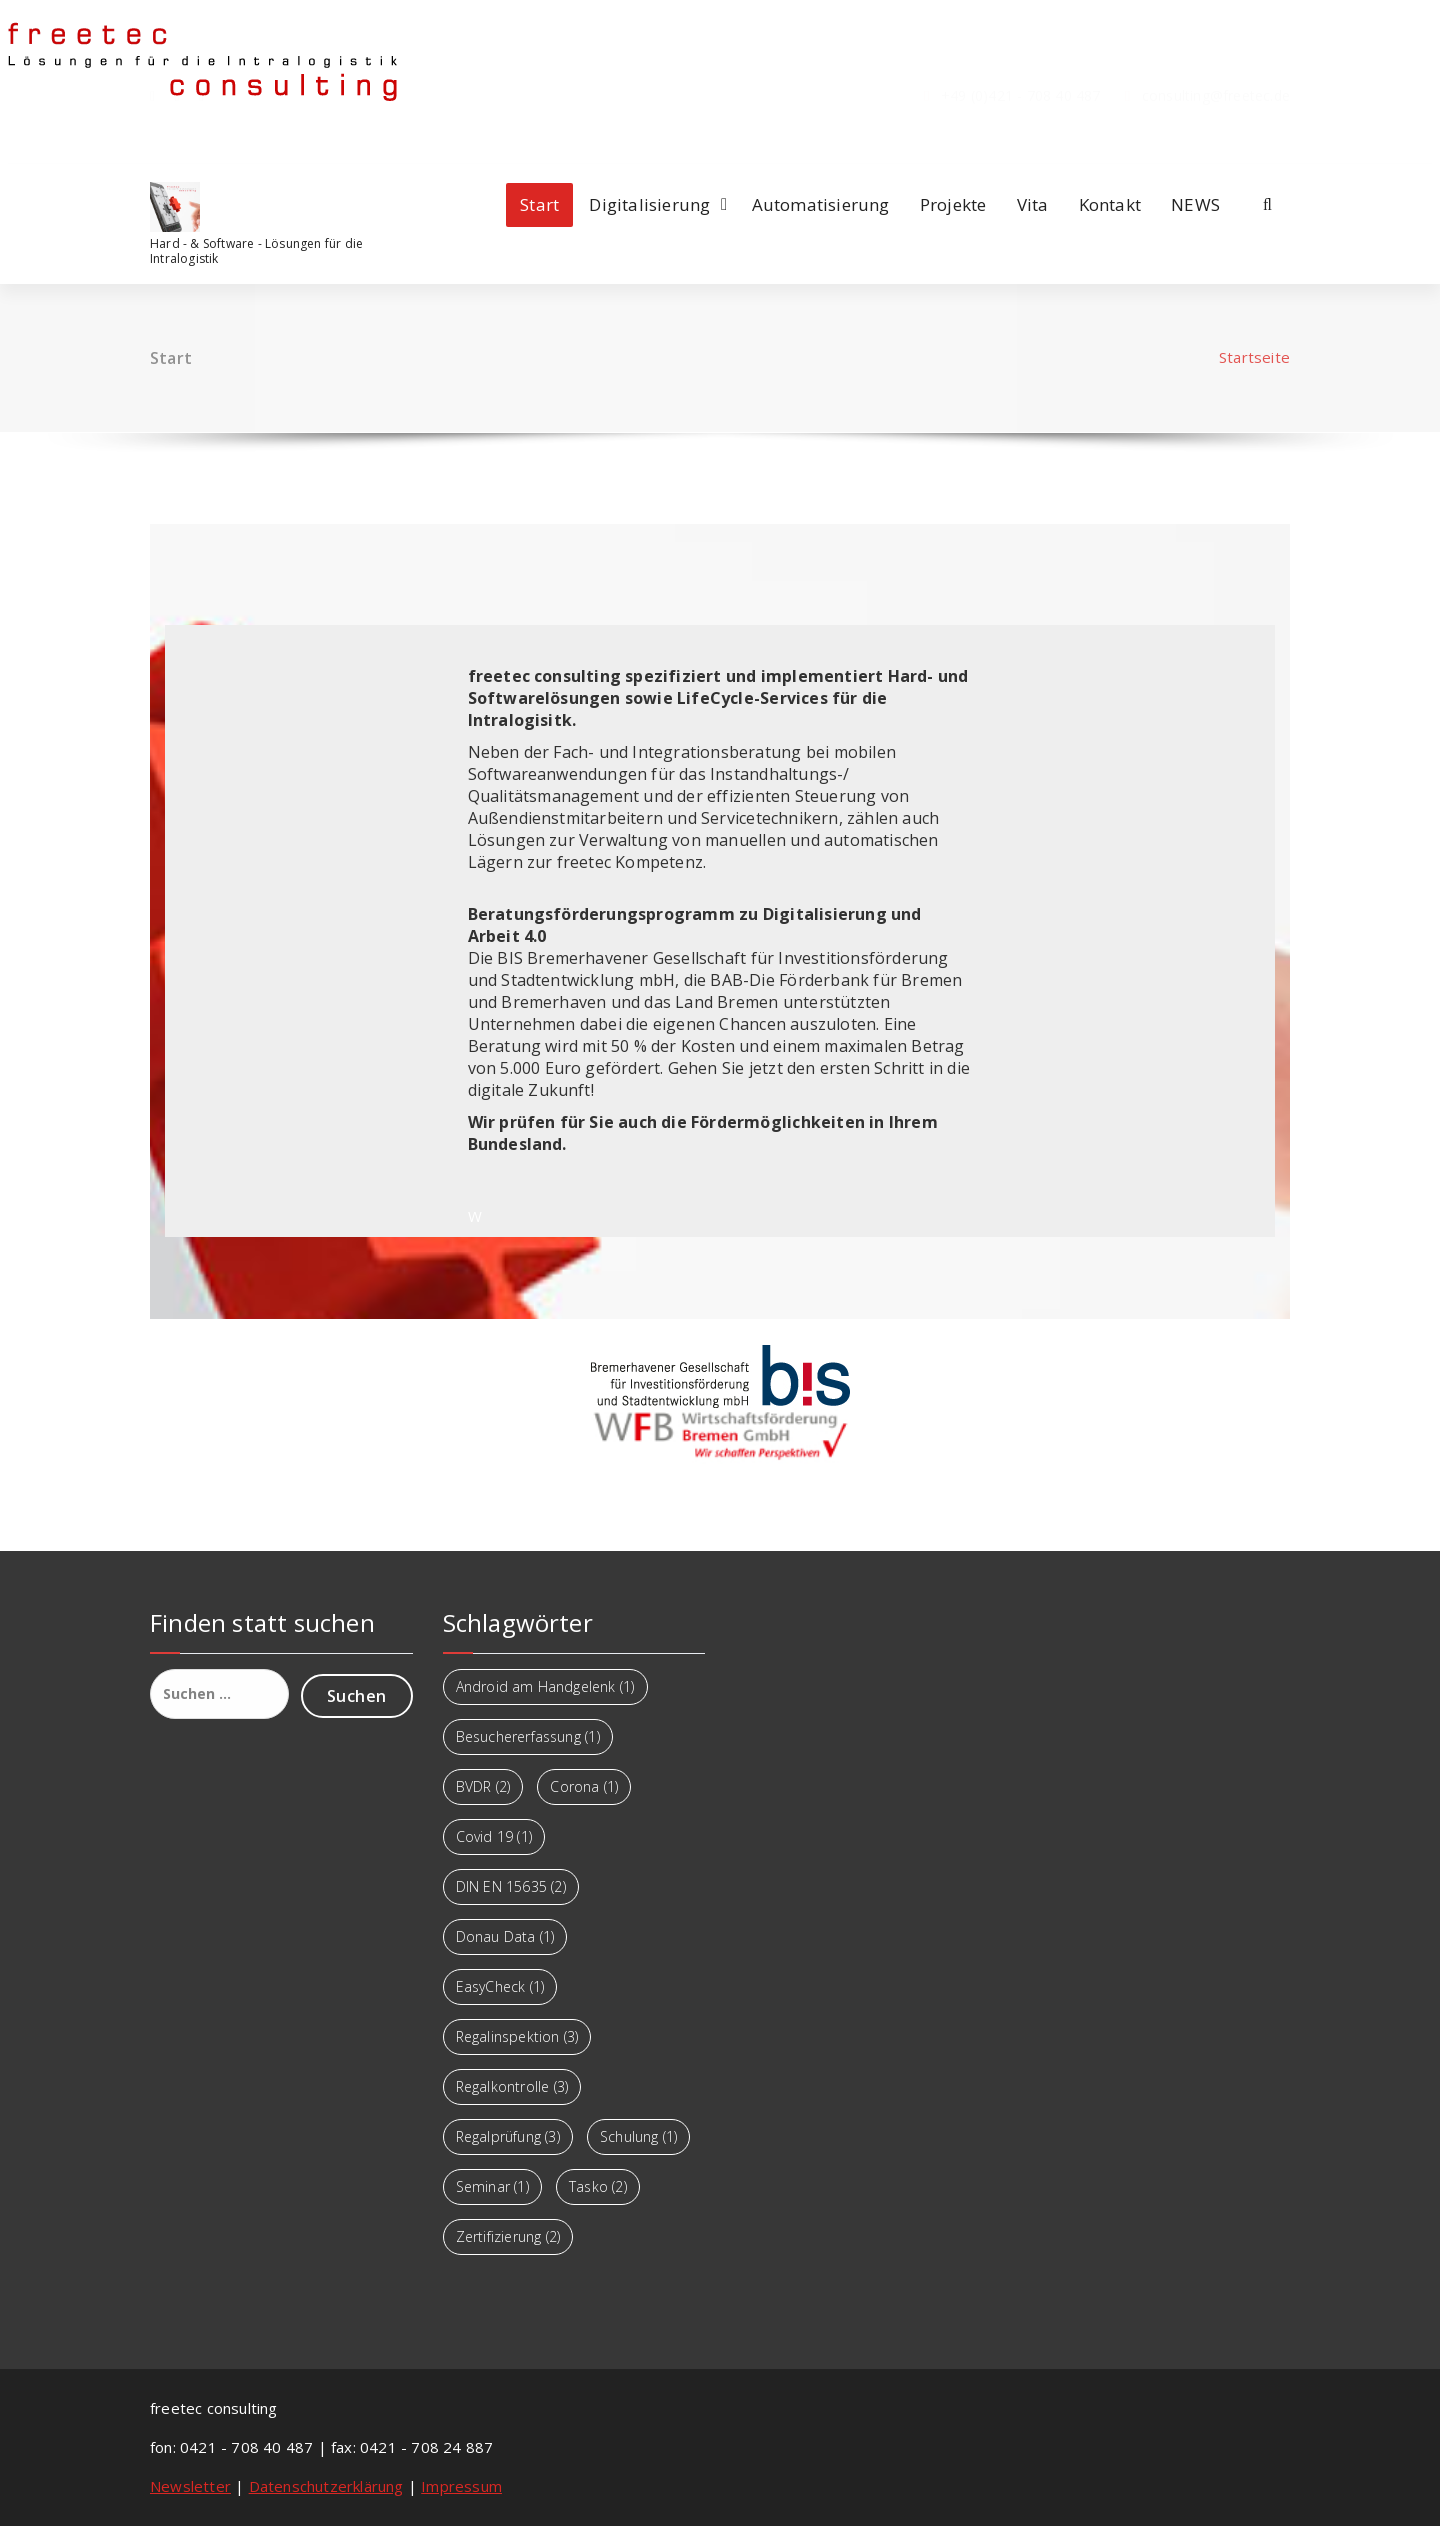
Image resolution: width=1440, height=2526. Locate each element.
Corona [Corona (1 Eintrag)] (584, 1786)
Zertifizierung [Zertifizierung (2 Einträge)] (508, 2236)
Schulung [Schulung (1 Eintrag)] (638, 2136)
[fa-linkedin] (177, 136)
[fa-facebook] (152, 136)
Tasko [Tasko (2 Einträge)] (598, 2186)
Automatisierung (821, 204)
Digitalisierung (649, 204)
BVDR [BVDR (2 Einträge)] (483, 1786)
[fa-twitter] (201, 136)
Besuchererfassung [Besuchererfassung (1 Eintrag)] (528, 1736)
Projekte (953, 204)
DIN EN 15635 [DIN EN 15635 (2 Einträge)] (511, 1886)
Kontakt (1110, 204)
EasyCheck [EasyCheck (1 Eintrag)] (500, 1986)
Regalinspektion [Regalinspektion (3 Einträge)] (517, 2036)
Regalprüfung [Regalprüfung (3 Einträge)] (508, 2136)
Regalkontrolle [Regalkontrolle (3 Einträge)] (512, 2086)
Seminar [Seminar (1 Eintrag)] (492, 2186)
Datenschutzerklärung (326, 2486)
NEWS (1195, 204)
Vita (1033, 204)
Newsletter (190, 2486)
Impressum (461, 2486)
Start (539, 204)
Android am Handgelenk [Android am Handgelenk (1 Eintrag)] (545, 1686)
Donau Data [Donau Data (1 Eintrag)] (505, 1936)
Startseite (1254, 357)
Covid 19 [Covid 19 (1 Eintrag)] (494, 1836)
